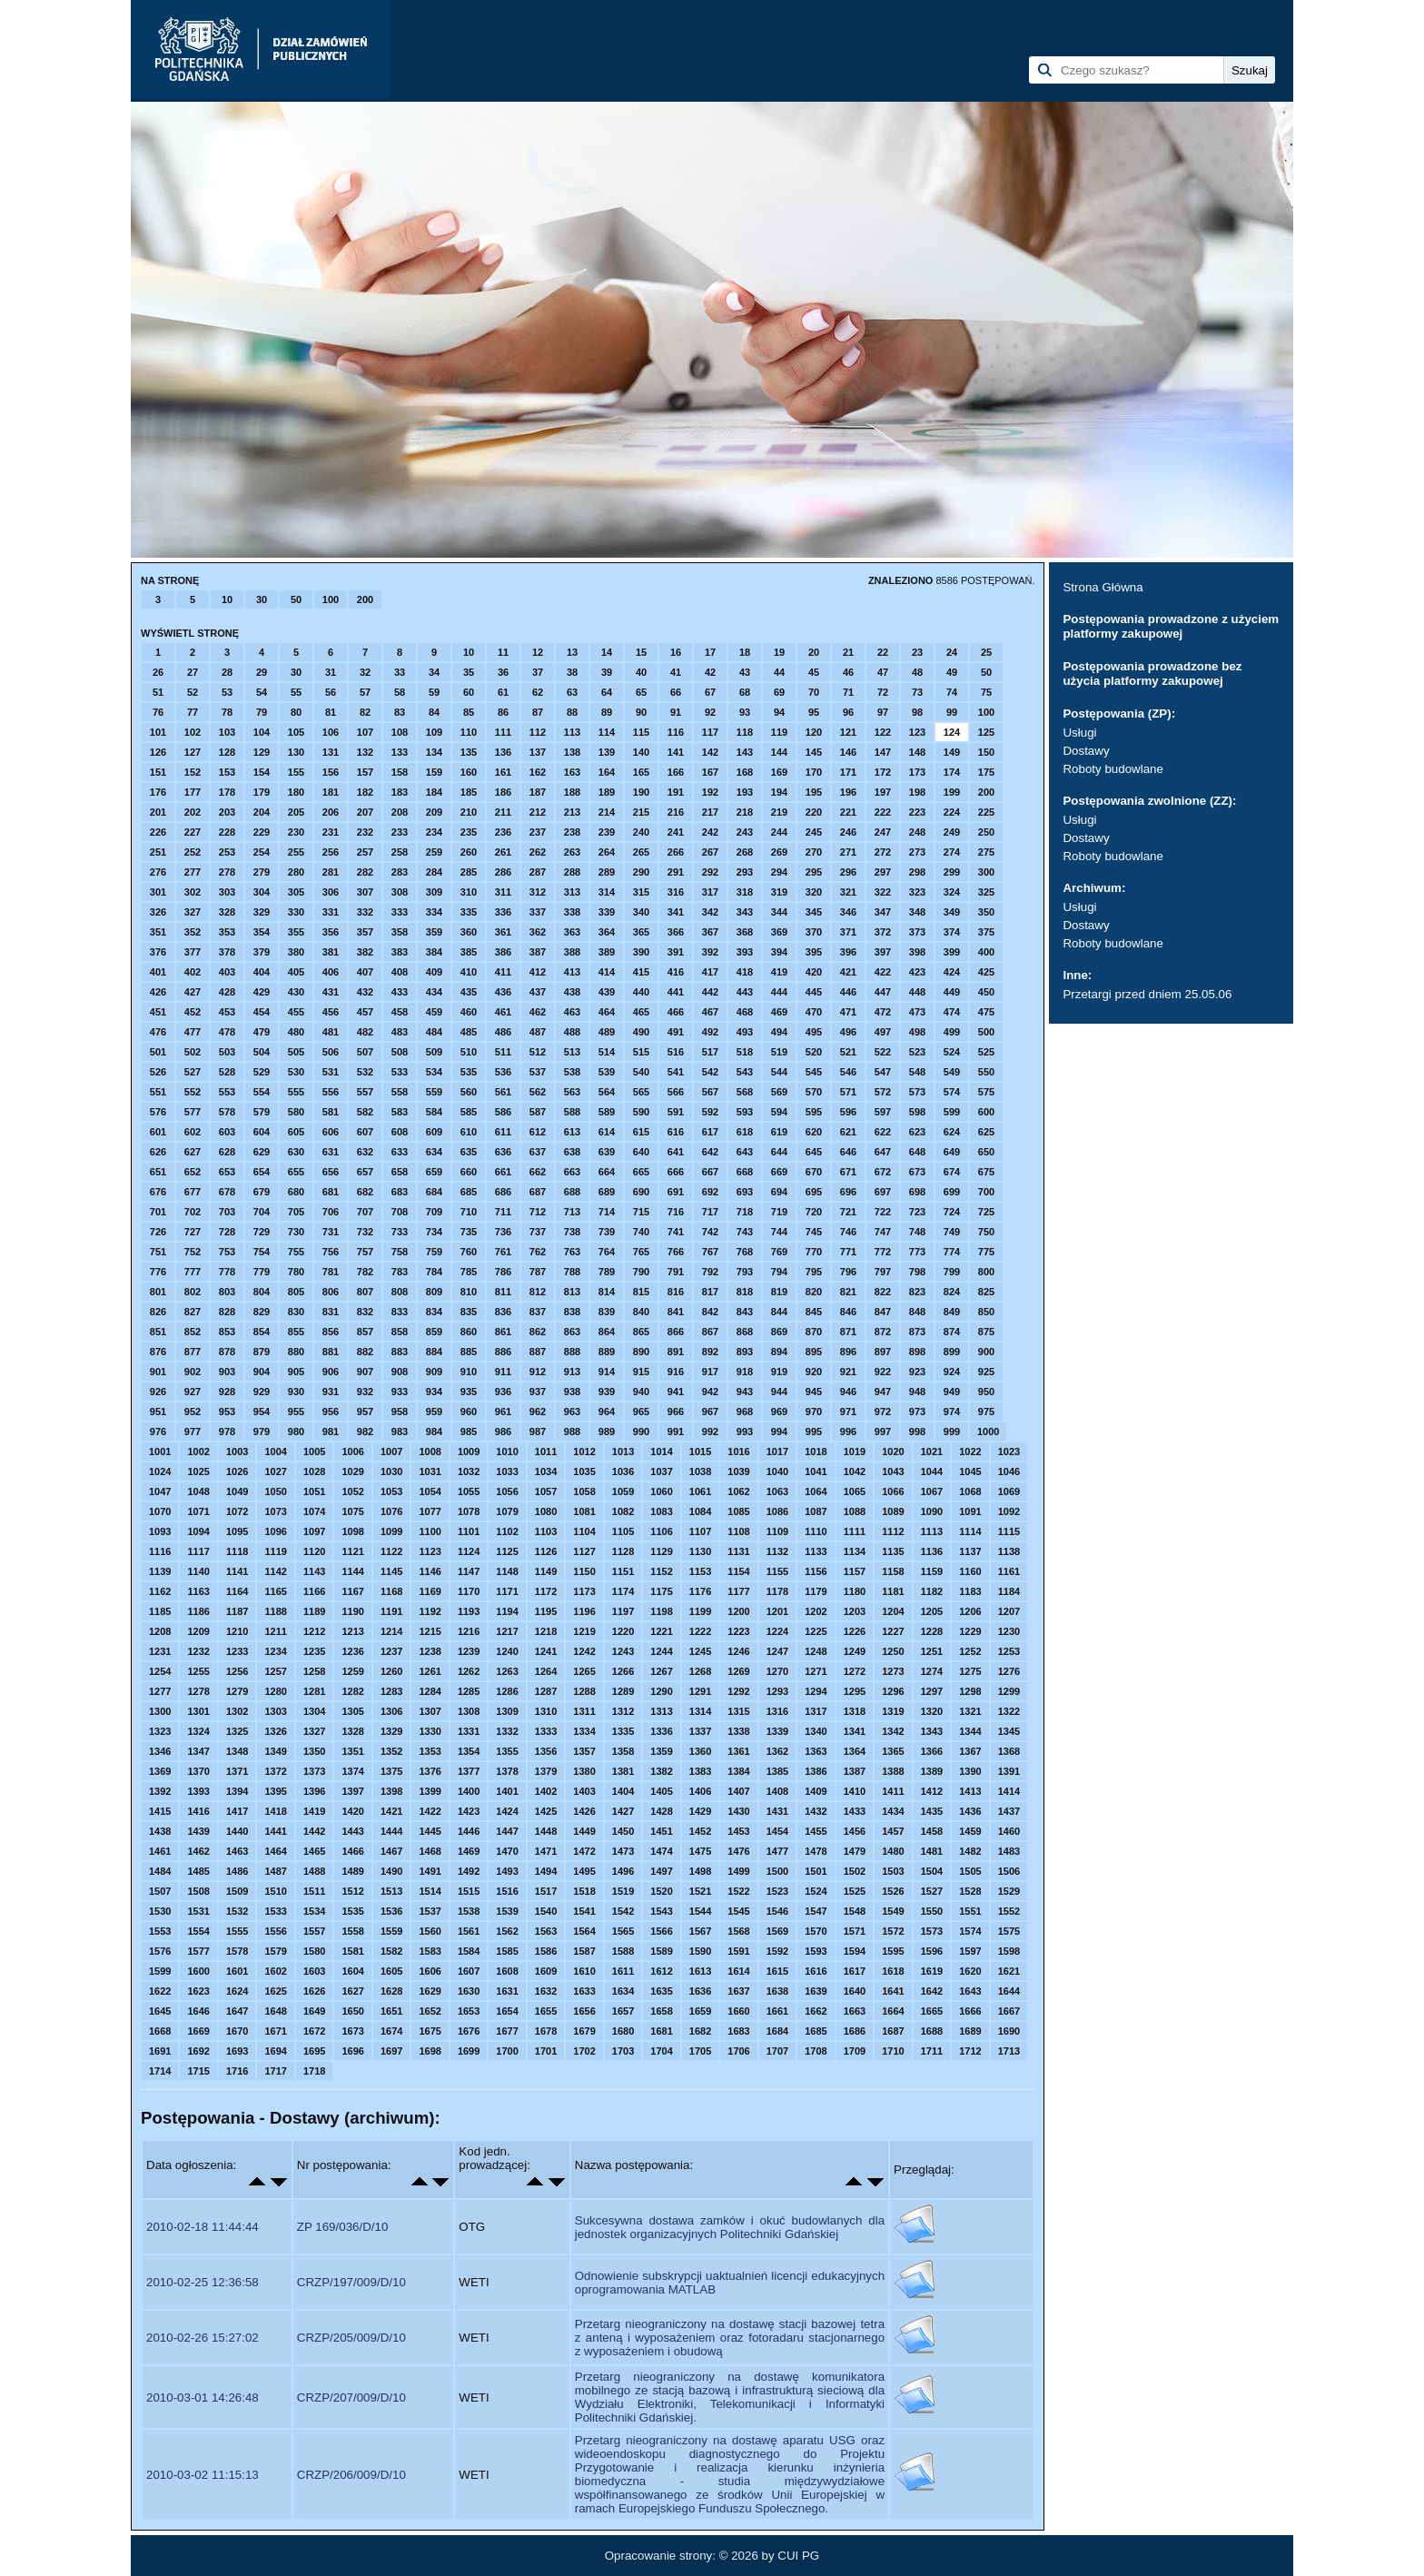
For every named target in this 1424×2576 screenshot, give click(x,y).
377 (192, 951)
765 (641, 1251)
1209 (198, 1631)
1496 (623, 1871)
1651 (391, 2011)
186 (503, 792)
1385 (777, 1771)
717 (710, 1211)
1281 (314, 1691)
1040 (777, 1471)
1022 (970, 1451)
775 (986, 1251)
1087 (815, 1511)
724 (952, 1211)
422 (883, 971)
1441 (275, 1831)
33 (399, 672)
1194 (507, 1611)
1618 (893, 1971)
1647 (237, 2011)
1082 (623, 1511)
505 (296, 1051)
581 (330, 1111)
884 (434, 1351)
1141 (237, 1571)
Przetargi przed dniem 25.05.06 (1147, 994)
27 (192, 672)
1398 (391, 1791)
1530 (160, 1911)
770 (814, 1251)
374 (952, 931)
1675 (429, 2031)
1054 (429, 1491)
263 (572, 852)
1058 (584, 1491)
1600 (198, 1971)
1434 (893, 1811)
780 (296, 1271)
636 (503, 1151)
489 (606, 1031)
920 (814, 1371)
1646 (198, 2011)
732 (365, 1231)
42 (710, 672)
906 (330, 1371)
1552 (1009, 1911)
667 (710, 1171)
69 (779, 692)
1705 (700, 2051)
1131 (738, 1551)
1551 (970, 1911)
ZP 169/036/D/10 (343, 2227)
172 (883, 772)
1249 (854, 1651)
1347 (198, 1751)
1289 (623, 1691)
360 (468, 931)
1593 (815, 1951)
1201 (777, 1611)
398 (917, 951)
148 (917, 752)
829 (261, 1311)
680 (296, 1191)
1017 (777, 1451)
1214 (391, 1631)
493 (745, 1031)
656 (330, 1171)
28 (227, 672)
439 (606, 991)
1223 (738, 1631)
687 (537, 1191)
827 (192, 1311)
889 (606, 1351)
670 (814, 1171)
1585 (507, 1951)
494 (779, 1031)
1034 (546, 1471)
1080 (546, 1511)
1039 (738, 1471)
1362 (777, 1751)
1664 (893, 2011)
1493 (507, 1871)
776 (158, 1271)
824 (952, 1291)
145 (814, 752)
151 (158, 772)
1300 (160, 1711)
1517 (546, 1891)
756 (330, 1251)
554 (261, 1091)
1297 (932, 1691)
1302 (237, 1711)
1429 (700, 1811)
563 (572, 1091)
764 (606, 1251)
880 (296, 1351)
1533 (275, 1911)
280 (296, 872)
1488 (314, 1871)
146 (848, 752)
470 (814, 1011)
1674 (391, 2031)
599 (952, 1111)
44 (779, 672)
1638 (777, 1991)
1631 (507, 1991)
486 (503, 1031)
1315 (738, 1711)
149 (952, 752)
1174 (623, 1591)
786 (503, 1271)
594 (779, 1111)
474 (952, 1011)
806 (330, 1291)
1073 (275, 1511)
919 (779, 1371)
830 (296, 1311)
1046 (1009, 1471)
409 (434, 971)
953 (227, 1411)
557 (365, 1091)
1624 (237, 1991)
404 (261, 971)
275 (986, 852)
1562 (507, 1931)
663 (572, 1171)
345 (814, 912)
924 (952, 1371)
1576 (160, 1951)
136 (503, 752)
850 (986, 1311)
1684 (777, 2031)
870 (814, 1331)
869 (779, 1331)
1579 (275, 1951)
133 (399, 752)
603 (227, 1131)
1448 (546, 1831)
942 (710, 1391)
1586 (546, 1951)
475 (986, 1011)
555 (296, 1091)
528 (227, 1071)
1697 (391, 2051)
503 (227, 1051)
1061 (700, 1491)
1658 (661, 2011)
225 (986, 812)
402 (192, 971)
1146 (429, 1571)
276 (158, 872)
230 (296, 832)
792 (710, 1271)
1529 (1009, 1891)
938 (572, 1391)
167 (710, 772)
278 (227, 872)
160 (468, 772)
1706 (738, 2051)
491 (676, 1031)
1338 (738, 1731)
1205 (932, 1611)
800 (986, 1271)
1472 (584, 1851)
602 (192, 1131)
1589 (661, 1951)
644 (779, 1151)
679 (261, 1191)
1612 (661, 1971)
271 (848, 852)
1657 (623, 2011)
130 (296, 752)
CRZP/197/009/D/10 (351, 2282)
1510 (275, 1891)
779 (261, 1271)
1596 (932, 1951)
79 (261, 712)
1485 (198, 1871)
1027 (275, 1471)
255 (296, 852)
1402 (546, 1791)
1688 (932, 2031)
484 (434, 1031)
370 (814, 931)
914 (606, 1371)
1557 (314, 1931)
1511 (314, 1891)
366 (676, 931)
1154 (738, 1571)
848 (917, 1311)
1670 (237, 2031)
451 (158, 1011)
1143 (314, 1571)
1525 (854, 1891)
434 (434, 991)
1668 (160, 2031)
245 (814, 832)
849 (952, 1311)
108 (399, 732)
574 (952, 1091)
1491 (429, 1871)
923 (917, 1371)
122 (883, 732)
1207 (1009, 1611)
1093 (160, 1531)
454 (261, 1011)
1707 (777, 2051)
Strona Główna (1102, 587)
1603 (314, 1971)
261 (503, 852)
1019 (854, 1451)
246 (848, 832)
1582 (391, 1951)
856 (330, 1331)
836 (503, 1311)
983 (399, 1431)
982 (365, 1431)
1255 (198, 1671)
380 (296, 951)
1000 (988, 1431)
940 (641, 1391)
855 (296, 1331)
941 (676, 1391)
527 (192, 1071)
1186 (198, 1611)
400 (986, 951)
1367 (970, 1751)
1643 (970, 1991)
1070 (160, 1511)
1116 (160, 1551)
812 (537, 1291)
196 (848, 792)
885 (468, 1351)
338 (572, 912)
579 (261, 1111)
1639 (815, 1991)
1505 (970, 1871)
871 (848, 1331)
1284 (429, 1691)
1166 (314, 1591)
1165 (275, 1591)
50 (296, 599)
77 (192, 712)
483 (399, 1031)
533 (399, 1071)
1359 (661, 1751)
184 (434, 792)
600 (986, 1111)
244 (779, 832)
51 (158, 692)
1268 (700, 1671)
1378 (507, 1771)
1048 (198, 1491)
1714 (160, 2071)
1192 (429, 1611)
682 (365, 1191)
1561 (469, 1931)
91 (675, 712)
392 (710, 951)
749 (952, 1231)
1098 (352, 1531)
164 (606, 772)
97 (882, 712)
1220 (623, 1631)
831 (330, 1311)
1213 (352, 1631)
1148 (507, 1571)
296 (848, 872)
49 (951, 672)
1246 (738, 1651)
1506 (1009, 1871)
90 (641, 712)
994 (779, 1431)
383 (399, 951)
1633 (584, 1991)
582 (365, 1111)
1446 (469, 1831)
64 (606, 692)
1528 (970, 1891)
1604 (352, 1971)
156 (330, 772)
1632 (546, 1991)
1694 (275, 2051)
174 (952, 772)
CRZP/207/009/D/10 (351, 2397)
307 (365, 892)
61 (503, 692)
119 (779, 732)
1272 (854, 1671)
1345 (1009, 1731)
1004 (275, 1451)
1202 (815, 1611)
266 (676, 852)
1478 (815, 1851)
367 (710, 931)
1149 (546, 1571)
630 (296, 1151)
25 (986, 652)
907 (365, 1371)
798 (917, 1271)
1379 (546, 1771)
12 (537, 652)
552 (192, 1091)
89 (606, 712)
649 (952, 1151)
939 (606, 1391)
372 (883, 931)
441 (676, 991)
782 (365, 1271)
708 (399, 1211)
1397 (352, 1791)
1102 (507, 1531)
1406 (700, 1791)
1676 (469, 2031)
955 (296, 1411)
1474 (661, 1851)
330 (296, 912)
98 (917, 712)
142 (710, 752)
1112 (893, 1531)
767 (710, 1251)
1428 (661, 1811)
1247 (777, 1651)
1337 (700, 1731)
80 (296, 712)
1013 (623, 1451)
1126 (546, 1551)
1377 (469, 1771)
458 (399, 1011)
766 (676, 1251)
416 (676, 971)
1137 (970, 1551)
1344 (970, 1731)
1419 (314, 1811)
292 (710, 872)
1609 (546, 1971)
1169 (429, 1591)
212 (537, 812)
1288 (584, 1691)
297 (883, 872)
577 (192, 1111)
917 (710, 1371)
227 (192, 832)
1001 (160, 1451)
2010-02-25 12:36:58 (202, 2282)
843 (745, 1311)
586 (503, 1111)
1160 (970, 1571)
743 (745, 1231)
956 (330, 1411)
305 (296, 892)
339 (606, 912)
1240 (507, 1651)
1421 (391, 1811)
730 (296, 1231)
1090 (932, 1511)
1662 (815, 2011)
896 (848, 1351)
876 (158, 1351)
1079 (507, 1511)
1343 (932, 1731)
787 (537, 1271)
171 (848, 772)
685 (468, 1191)
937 (537, 1391)
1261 (429, 1671)
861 (503, 1331)
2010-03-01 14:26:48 (202, 2397)
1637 (738, 1991)
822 (883, 1291)
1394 (237, 1791)
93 (744, 712)
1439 (198, 1831)
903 (227, 1371)
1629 (429, 1991)
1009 (469, 1451)
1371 (237, 1771)
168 (745, 772)
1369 (160, 1771)
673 (917, 1171)
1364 (854, 1751)
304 (261, 892)
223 (917, 812)
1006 (352, 1451)
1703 (623, 2051)
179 (261, 792)
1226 (854, 1631)
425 (986, 971)
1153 (700, 1571)
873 (917, 1331)
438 (572, 991)
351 (158, 931)
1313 (661, 1711)
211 (503, 812)
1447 (507, 1831)
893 (745, 1351)
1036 (623, 1471)
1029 (352, 1471)
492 (710, 1031)
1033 (507, 1471)
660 (468, 1171)
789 (606, 1271)
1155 (777, 1571)
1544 (700, 1911)
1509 (237, 1891)
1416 (198, 1811)
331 (330, 912)
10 (227, 599)
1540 (546, 1911)
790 (641, 1271)
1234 (275, 1651)
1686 (854, 2031)
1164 (237, 1591)
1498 (700, 1871)
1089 (893, 1511)
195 (814, 792)
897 (883, 1351)
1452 (700, 1831)
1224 (777, 1631)
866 (676, 1331)
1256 (237, 1671)
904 (261, 1371)
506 (330, 1051)
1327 (314, 1731)
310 (468, 892)
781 (330, 1271)
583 (399, 1111)
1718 (314, 2071)
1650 (352, 2011)
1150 (584, 1571)
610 (468, 1131)
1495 (584, 1871)
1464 (275, 1851)
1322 (1009, 1711)
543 (745, 1071)
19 (779, 652)
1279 (237, 1691)
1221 (661, 1631)
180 (296, 792)
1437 (1009, 1811)
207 (365, 812)
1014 (661, 1451)
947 (883, 1391)
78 (227, 712)
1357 (584, 1751)
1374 (352, 1771)
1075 (352, 1511)
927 (192, 1391)
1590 (700, 1951)
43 (744, 672)
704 (261, 1211)
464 (606, 1011)
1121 (352, 1551)
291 (676, 872)
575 (986, 1091)
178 (227, 792)
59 (434, 692)
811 (503, 1291)
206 (330, 812)
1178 (777, 1591)
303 (227, 892)
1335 (623, 1731)
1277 (160, 1691)
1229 (970, 1631)
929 (261, 1391)
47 (882, 672)
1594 (854, 1951)
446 (848, 991)
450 (986, 991)
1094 (198, 1531)
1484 (160, 1871)
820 (814, 1291)
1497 (661, 1871)
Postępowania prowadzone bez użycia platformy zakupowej (1152, 673)
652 (192, 1171)
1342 (893, 1731)
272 (883, 852)
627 (192, 1151)
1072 (237, 1511)
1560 (429, 1931)
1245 (700, 1651)
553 (227, 1091)
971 (848, 1411)
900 (986, 1351)
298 (917, 872)
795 (814, 1271)
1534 (314, 1911)
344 (779, 912)
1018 (815, 1451)
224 (952, 812)
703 (227, 1211)
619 (779, 1131)
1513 (391, 1891)
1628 (391, 1991)
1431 (777, 1811)
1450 (623, 1831)
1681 (661, 2031)
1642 (932, 1991)
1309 (507, 1711)
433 (399, 991)
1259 (352, 1671)
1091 (970, 1511)
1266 (623, 1671)
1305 (352, 1711)
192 (710, 792)
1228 (932, 1631)
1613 (700, 1971)
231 (330, 832)
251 (158, 852)
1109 (777, 1531)
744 (779, 1231)
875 (986, 1331)
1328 (352, 1731)
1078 (469, 1511)
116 (676, 732)
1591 (738, 1951)
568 (745, 1091)
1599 (160, 1971)
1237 (391, 1651)
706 (330, 1211)
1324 (198, 1731)
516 (676, 1051)
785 (468, 1271)
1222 (700, 1631)
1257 (275, 1671)
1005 (314, 1451)
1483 (1009, 1851)
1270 (777, 1671)
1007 (391, 1451)
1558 (352, 1931)
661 (503, 1171)
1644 (1009, 1991)
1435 (932, 1811)
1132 (777, 1551)
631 (330, 1151)
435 (468, 991)
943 (745, 1391)
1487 (275, 1871)
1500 (777, 1871)
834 (434, 1311)
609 (434, 1131)
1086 (777, 1511)
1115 (1009, 1531)
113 (572, 732)
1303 (275, 1711)
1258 (314, 1671)
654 (261, 1171)
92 (710, 712)
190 (641, 792)
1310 (546, 1711)
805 (296, 1291)
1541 (584, 1911)
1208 (160, 1631)
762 (537, 1251)
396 (848, 951)
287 (537, 872)
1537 (429, 1911)
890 (641, 1351)
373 (917, 931)
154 (261, 772)
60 (468, 692)
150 (986, 752)
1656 (584, 2011)
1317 (815, 1711)
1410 (854, 1791)
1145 (391, 1571)
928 (227, 1391)
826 (158, 1311)
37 (537, 672)
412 (537, 971)
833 (399, 1311)
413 (572, 971)
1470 (507, 1851)
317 (710, 892)
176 (158, 792)
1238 (429, 1651)
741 (676, 1231)
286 (503, 872)
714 (606, 1211)
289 (606, 872)
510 (468, 1051)
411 (503, 971)
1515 (469, 1891)
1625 (275, 1991)
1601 (237, 1971)
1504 (932, 1871)
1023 (1009, 1451)
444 (779, 991)
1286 (507, 1691)
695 (814, 1191)
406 (330, 971)
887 (537, 1351)
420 (814, 971)
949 (952, 1391)
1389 (932, 1771)
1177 (738, 1591)
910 (468, 1371)
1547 (815, 1911)
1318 (854, 1711)
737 (537, 1231)
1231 (160, 1651)
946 (848, 1391)
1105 (623, 1531)
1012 (584, 1451)
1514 (429, 1891)
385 (468, 951)
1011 (546, 1451)
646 (848, 1151)
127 (192, 752)
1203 (854, 1611)
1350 (314, 1751)
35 (468, 672)
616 (676, 1131)
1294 (815, 1691)
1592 (777, 1951)
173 (917, 772)
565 (641, 1091)
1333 (546, 1731)
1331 (469, 1731)
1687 (893, 2031)
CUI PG (798, 2555)
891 (676, 1351)
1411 (893, 1791)
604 (261, 1131)
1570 (815, 1931)
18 (744, 652)
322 (883, 892)
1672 (314, 2031)
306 (330, 892)
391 (676, 951)
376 (158, 951)
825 (986, 1291)
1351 (352, 1751)
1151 (623, 1571)
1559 (391, 1931)
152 (192, 772)
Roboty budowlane (1112, 769)
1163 (198, 1591)
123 (917, 732)
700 (986, 1191)
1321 (970, 1711)
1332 (507, 1731)
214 (606, 812)
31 (330, 672)
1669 (198, 2031)
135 (468, 752)
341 (676, 912)
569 (779, 1091)
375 (986, 931)
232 (365, 832)
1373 (314, 1771)
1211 (275, 1631)
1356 (546, 1751)
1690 (1009, 2031)
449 (952, 991)
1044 (932, 1471)
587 (537, 1111)
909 (434, 1371)
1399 (429, 1791)
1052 (352, 1491)
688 (572, 1191)
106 (330, 732)
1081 (584, 1511)
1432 (815, 1811)
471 (848, 1011)
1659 (700, 2011)
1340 (815, 1731)
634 (434, 1151)
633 (399, 1151)
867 (710, 1331)
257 (365, 852)
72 (882, 692)
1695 (314, 2051)
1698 (429, 2051)
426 (158, 991)
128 (227, 752)
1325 (237, 1731)
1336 (661, 1731)
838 (572, 1311)
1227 (893, 1631)
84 (434, 712)
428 (227, 991)
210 (468, 812)
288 (572, 872)
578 (227, 1111)
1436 (970, 1811)
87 (537, 712)
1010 (507, 1451)
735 (468, 1231)
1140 (198, 1571)
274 (952, 852)
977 (192, 1431)
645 (814, 1151)
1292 (738, 1691)
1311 (584, 1711)
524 (952, 1051)
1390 (970, 1771)
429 (261, 991)
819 (779, 1291)
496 (848, 1031)
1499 (738, 1871)
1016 (738, 1451)
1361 (738, 1751)
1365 (893, 1751)
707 (365, 1211)
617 (710, 1131)
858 (399, 1331)
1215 (429, 1631)
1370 (198, 1771)
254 (261, 852)
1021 (932, 1451)
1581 (352, 1951)
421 (848, 971)
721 (848, 1211)
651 (158, 1171)
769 (779, 1251)
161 (503, 772)
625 (986, 1131)
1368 (1009, 1751)
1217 (507, 1631)
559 (434, 1091)
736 (503, 1231)
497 (883, 1031)
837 (537, 1311)
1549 (893, 1911)
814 (606, 1291)
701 (158, 1211)
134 (434, 752)
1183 (970, 1591)
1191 (391, 1611)
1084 (700, 1511)
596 (848, 1111)
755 (296, 1251)
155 (296, 772)
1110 (815, 1531)
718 (745, 1211)
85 (468, 712)
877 (192, 1351)
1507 (160, 1891)
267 (710, 852)
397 (883, 951)
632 (365, 1151)
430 (296, 991)
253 (227, 852)
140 (641, 752)
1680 (623, 2031)
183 (399, 792)
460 (468, 1011)
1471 (546, 1851)
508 (399, 1051)
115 (641, 732)
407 (365, 971)
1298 (970, 1691)
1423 (469, 1811)
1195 (546, 1611)
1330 (429, 1731)
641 (676, 1151)
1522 (738, 1891)
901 (158, 1371)
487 (537, 1031)
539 (606, 1071)
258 (399, 852)
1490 (391, 1871)
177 (192, 792)
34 (434, 672)
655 (296, 1171)
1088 (854, 1511)
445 (814, 991)
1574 (970, 1931)
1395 (275, 1791)
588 (572, 1111)
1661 (777, 2011)
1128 (623, 1551)
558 (399, 1091)
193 (745, 792)
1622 (160, 1991)
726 (158, 1231)
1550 (932, 1911)
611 (503, 1131)
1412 (932, 1791)
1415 (160, 1811)
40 (641, 672)
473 (917, 1011)
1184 (1009, 1591)
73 (917, 692)
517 (710, 1051)
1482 (970, 1851)
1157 (854, 1571)
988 (572, 1431)
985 (468, 1431)
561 (503, 1091)
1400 (469, 1791)
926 (158, 1391)
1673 (352, 2031)
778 (227, 1271)
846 (848, 1311)
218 (745, 812)
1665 (932, 2011)
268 (745, 852)
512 (537, 1051)
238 (572, 832)
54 (261, 692)
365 (641, 931)
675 (986, 1171)
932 (365, 1391)
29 (261, 672)
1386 (815, 1771)
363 (572, 931)
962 (537, 1411)
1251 (932, 1651)
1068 (970, 1491)
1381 (623, 1771)
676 (158, 1191)
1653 (469, 2011)
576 (158, 1111)
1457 (893, 1831)
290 (641, 872)
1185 (160, 1611)
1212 (314, 1631)
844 (779, 1311)
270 (814, 852)
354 (261, 931)
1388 (893, 1771)
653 (227, 1171)
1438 (160, 1831)
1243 (623, 1651)
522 (883, 1051)
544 (779, 1071)
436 (503, 991)
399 (952, 951)
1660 (738, 2011)
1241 (546, 1651)
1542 (623, 1911)
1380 (584, 1771)
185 (468, 792)
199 (952, 792)
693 (745, 1191)
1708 (815, 2051)
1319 (893, 1711)
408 (399, 971)
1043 (893, 1471)
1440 (237, 1831)
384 (434, 951)
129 (261, 752)
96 (848, 712)
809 (434, 1291)
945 (814, 1391)
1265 (584, 1671)
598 (917, 1111)
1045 (970, 1471)
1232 (198, 1651)
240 (641, 832)
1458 (932, 1831)
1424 (507, 1811)
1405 (661, 1791)
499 (952, 1031)
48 (917, 672)
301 (158, 892)
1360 (700, 1751)
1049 (237, 1491)
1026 (237, 1471)
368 (745, 931)
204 (261, 812)
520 (814, 1051)
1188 (275, 1611)
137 (537, 752)
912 (537, 1371)
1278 (198, 1691)
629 (261, 1151)
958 (399, 1411)
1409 (815, 1791)
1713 (1009, 2051)
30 (261, 599)
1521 (700, 1891)
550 (986, 1071)
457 (365, 1011)
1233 (237, 1651)
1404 (623, 1791)
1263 (507, 1671)
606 (330, 1131)
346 (848, 912)
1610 (584, 1971)
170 (814, 772)
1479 (854, 1851)
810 (468, 1291)
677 (192, 1191)
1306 (391, 1711)
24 (951, 652)
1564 (584, 1931)
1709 (854, 2051)
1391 (1009, 1771)
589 (606, 1111)
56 (330, 692)
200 (365, 599)
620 (814, 1131)
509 (434, 1051)
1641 (893, 1991)
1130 (700, 1551)
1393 (198, 1791)
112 (537, 732)
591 (676, 1111)
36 (503, 672)
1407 (738, 1791)
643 (745, 1151)
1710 (893, 2051)
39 (606, 672)
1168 (391, 1591)
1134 (854, 1551)
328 (227, 912)
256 (330, 852)
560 (468, 1091)
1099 (391, 1531)
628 (227, 1151)
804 (261, 1291)
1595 (893, 1951)
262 (537, 852)
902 (192, 1371)
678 (227, 1191)
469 (779, 1011)
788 (572, 1271)
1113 (932, 1531)
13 (572, 652)
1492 (469, 1871)
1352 (391, 1751)
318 (745, 892)
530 (296, 1071)
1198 (661, 1611)
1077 (429, 1511)
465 (641, 1011)
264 (606, 852)
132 (365, 752)
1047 (160, 1491)
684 (434, 1191)
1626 (314, 1991)
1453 (738, 1831)
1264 (546, 1671)
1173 (584, 1591)
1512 (352, 1891)
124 (952, 732)
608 (399, 1131)
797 (883, 1271)
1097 (314, 1531)
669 (779, 1171)
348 (917, 912)
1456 (854, 1831)
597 (883, 1111)
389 (606, 951)
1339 (777, 1731)
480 (296, 1031)
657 (365, 1171)
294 (779, 872)
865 (641, 1331)
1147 (469, 1571)
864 (606, 1331)
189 (606, 792)
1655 (546, 2011)
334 (434, 912)
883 (399, 1351)
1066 (893, 1491)
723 (917, 1211)
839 (606, 1311)
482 (365, 1031)
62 (537, 692)
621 (848, 1131)
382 (365, 951)
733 (399, 1231)
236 (503, 832)
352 (192, 931)
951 (158, 1411)
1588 (623, 1951)
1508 (198, 1891)
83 (399, 712)
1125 (507, 1551)
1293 (777, 1691)
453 (227, 1011)
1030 (391, 1471)
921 (848, 1371)
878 (227, 1351)
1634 (623, 1991)
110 (468, 732)
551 (158, 1091)
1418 (275, 1811)
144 (779, 752)
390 (641, 951)
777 (192, 1271)
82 (365, 712)
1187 (237, 1611)
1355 (507, 1751)
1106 (661, 1531)
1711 (932, 2051)
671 (848, 1171)
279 (261, 872)
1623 (198, 1991)
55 (296, 692)
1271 (815, 1671)
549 (952, 1071)
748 (917, 1231)
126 (158, 752)
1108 (738, 1531)
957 (365, 1411)
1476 (738, 1851)
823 (917, 1291)
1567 (700, 1931)
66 (675, 692)
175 (986, 772)
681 (330, 1191)
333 (399, 912)
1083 (661, 1511)
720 (814, 1211)
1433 (854, 1811)
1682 (700, 2031)
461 (503, 1011)
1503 (893, 1871)
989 (606, 1431)
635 (468, 1151)
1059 (623, 1491)
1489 (352, 1871)
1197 (623, 1611)
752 (192, 1251)
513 (572, 1051)
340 (641, 912)
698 (917, 1191)
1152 (661, 1571)
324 (952, 892)
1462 (198, 1851)
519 (779, 1051)
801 (158, 1291)
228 (227, 832)
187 (537, 792)
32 (365, 672)
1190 (352, 1611)
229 (261, 832)
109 (434, 732)
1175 (661, 1591)
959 (434, 1411)
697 (883, 1191)
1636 (700, 1991)
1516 (507, 1891)
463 (572, 1011)
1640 (854, 1991)
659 (434, 1171)
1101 (469, 1531)
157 (365, 772)
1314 (700, 1711)
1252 (970, 1651)
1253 (1009, 1651)
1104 (584, 1531)
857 (365, 1331)
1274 (932, 1671)
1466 (352, 1851)
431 (330, 991)
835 (468, 1311)
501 (158, 1051)
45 (813, 672)
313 (572, 892)
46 (848, 672)
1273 (893, 1671)
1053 (391, 1491)
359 (434, 931)
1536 (391, 1911)
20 (813, 652)
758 (399, 1251)
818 (745, 1291)
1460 (1009, 1831)
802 (192, 1291)
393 (745, 951)
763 (572, 1251)
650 (986, 1151)
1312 (623, 1711)
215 (641, 812)
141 (676, 752)
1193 (469, 1611)
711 (503, 1211)
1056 (507, 1491)
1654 (507, 2011)
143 (745, 752)
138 (572, 752)
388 (572, 951)
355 (296, 931)
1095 (237, 1531)
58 (399, 692)
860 (468, 1331)
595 (814, 1111)
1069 (1009, 1491)
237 (537, 832)
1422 (429, 1811)
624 (952, 1131)
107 (365, 732)
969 (779, 1411)
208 (399, 812)
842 (710, 1311)
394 (779, 951)
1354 (469, 1751)
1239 (469, 1651)
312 (537, 892)
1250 (893, 1651)
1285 (469, 1691)
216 (676, 812)
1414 (1009, 1791)
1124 (469, 1551)
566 (676, 1091)
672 (883, 1171)
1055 (469, 1491)
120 (814, 732)
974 (952, 1411)
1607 (469, 1971)
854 (261, 1331)
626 (158, 1151)
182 (365, 792)
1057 (546, 1491)
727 (192, 1231)
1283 (391, 1691)
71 (848, 692)
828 (227, 1311)
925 (986, 1371)
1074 (314, 1511)
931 (330, 1391)
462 (537, 1011)
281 (330, 872)
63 (572, 692)
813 (572, 1291)
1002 (198, 1451)
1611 (623, 1971)
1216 (469, 1631)
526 (158, 1071)
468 (745, 1011)
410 (468, 971)
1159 (932, 1571)
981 (330, 1431)
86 (503, 712)
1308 (469, 1711)
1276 (1009, 1671)
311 (503, 892)
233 (399, 832)
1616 (815, 1971)
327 (192, 912)
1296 (893, 1691)
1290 (661, 1691)
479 (261, 1031)
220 (814, 812)
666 (676, 1171)
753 (227, 1251)
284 (434, 872)
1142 (275, 1571)
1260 (391, 1671)
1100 (429, 1531)
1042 (854, 1471)
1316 (777, 1711)
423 (917, 971)
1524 (815, 1891)
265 (641, 852)
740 (641, 1231)
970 (814, 1411)
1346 (160, 1751)
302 (192, 892)
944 (779, 1391)
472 (883, 1011)
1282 (352, 1691)
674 (952, 1171)
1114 (970, 1531)
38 (572, 672)
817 (710, 1291)
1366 (932, 1751)
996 (848, 1431)
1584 (469, 1951)
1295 (854, 1691)
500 (986, 1031)
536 (503, 1071)
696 (848, 1191)
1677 (507, 2031)
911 (503, 1371)
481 (330, 1031)
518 (745, 1051)
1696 (352, 2051)
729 (261, 1231)
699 (952, 1191)
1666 (970, 2011)
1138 (1009, 1551)
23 (917, 652)
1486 (237, 1871)
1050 (275, 1491)
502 (192, 1051)
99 (951, 712)
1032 (469, 1471)
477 (192, 1031)
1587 (584, 1951)
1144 (352, 1571)
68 (744, 692)
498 (917, 1031)
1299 (1009, 1691)
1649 (314, 2011)
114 (606, 732)
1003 (237, 1451)
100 (330, 599)
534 (434, 1071)
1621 (1009, 1971)
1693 (237, 2051)
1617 (854, 1971)
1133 (815, 1551)
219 (779, 812)
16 (675, 652)
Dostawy (1086, 751)
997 (883, 1431)
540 (641, 1071)
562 (537, 1091)
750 (986, 1231)
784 (434, 1271)
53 (227, 692)
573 (917, 1091)
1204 (893, 1611)
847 (883, 1311)
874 (952, 1331)
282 (365, 872)
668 (745, 1171)
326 (158, 912)
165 (641, 772)
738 (572, 1231)
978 (227, 1431)
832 (365, 1311)
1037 (661, 1471)
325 (986, 892)
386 (503, 951)
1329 (391, 1731)
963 (572, 1411)
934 (434, 1391)
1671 (275, 2031)
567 (710, 1091)
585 (468, 1111)
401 (158, 971)
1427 (623, 1811)
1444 (391, 1831)
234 (434, 832)
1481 (932, 1851)
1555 (237, 1931)
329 (261, 912)
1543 (661, 1911)
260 (468, 852)
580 (296, 1111)
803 (227, 1291)
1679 (584, 2031)
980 (296, 1431)
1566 (661, 1931)
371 (848, 931)
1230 (1009, 1631)
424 (952, 971)
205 (296, 812)
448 (917, 991)
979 (261, 1431)
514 (606, 1051)
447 (883, 991)
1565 (623, 1931)
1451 (661, 1831)
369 (779, 931)
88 (572, 712)
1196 (584, 1611)
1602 (275, 1971)
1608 (507, 1971)
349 (952, 912)
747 (883, 1231)
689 (606, 1191)
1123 (429, 1551)
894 (779, 1351)
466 (676, 1011)
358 (399, 931)
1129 (661, 1551)
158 (399, 772)
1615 (777, 1971)
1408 (777, 1791)
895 (814, 1351)
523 (917, 1051)
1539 (507, 1911)
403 (227, 971)
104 (261, 732)
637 (537, 1151)
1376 (429, 1771)
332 (365, 912)
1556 (275, 1931)
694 (779, 1191)
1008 (429, 1451)
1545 (738, 1911)
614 (606, 1131)
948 (917, 1391)
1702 (584, 2051)
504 (261, 1051)
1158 (893, 1571)
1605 (391, 1971)
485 (468, 1031)
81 (330, 712)
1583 (429, 1951)
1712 (970, 2051)
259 (434, 852)
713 (572, 1211)
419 (779, 971)
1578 (237, 1951)
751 (158, 1251)
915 (641, 1371)
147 (883, 752)
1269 (738, 1671)
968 (745, 1411)
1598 (1009, 1951)
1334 (584, 1731)
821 (848, 1291)
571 (848, 1091)
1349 (275, 1751)
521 (848, 1051)
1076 (391, 1511)
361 (503, 931)
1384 (738, 1771)
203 (227, 812)
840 (641, 1311)
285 (468, 872)
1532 (237, 1911)
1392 (160, 1791)
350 (986, 912)
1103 (546, 1531)
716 (676, 1211)
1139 (160, 1571)
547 (883, 1071)
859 (434, 1331)
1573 (932, 1931)
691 (676, 1191)
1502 (854, 1871)
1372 (275, 1771)
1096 (275, 1531)
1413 (970, 1791)
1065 (854, 1491)
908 (399, 1371)
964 (606, 1411)
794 (779, 1271)
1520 (661, 1891)
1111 (854, 1531)
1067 (932, 1491)
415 (641, 971)
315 (641, 892)
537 (537, 1071)
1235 (314, 1651)
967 (710, 1411)
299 (952, 872)
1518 (584, 1891)
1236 (352, 1651)
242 (710, 832)
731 (330, 1231)
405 (296, 971)
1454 (777, 1831)
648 (917, 1151)
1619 (932, 1971)
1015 (700, 1451)
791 (676, 1271)
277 (192, 872)
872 (883, 1331)
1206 (970, 1611)
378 (227, 951)
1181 (893, 1591)
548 (917, 1071)
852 (192, 1331)
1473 (623, 1851)
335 (468, 912)
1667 (1009, 2011)
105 (296, 732)
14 (606, 652)
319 (779, 892)
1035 (584, 1471)
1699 (469, 2051)
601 (158, 1131)
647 (883, 1151)
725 (986, 1211)
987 (537, 1431)
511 (503, 1051)
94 (779, 712)
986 (503, 1431)
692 (710, 1191)
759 (434, 1251)
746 (848, 1231)
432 (365, 991)
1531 (198, 1911)
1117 (198, 1551)
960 (468, 1411)
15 (641, 652)
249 (952, 832)
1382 (661, 1771)
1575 (1009, 1931)
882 (365, 1351)
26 (158, 672)
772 (883, 1251)
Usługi (1079, 732)
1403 (584, 1791)
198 (917, 792)
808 (399, 1291)
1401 (507, 1791)
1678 (546, 2031)
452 (192, 1011)
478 (227, 1031)
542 (710, 1071)
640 (641, 1151)
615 (641, 1131)
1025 (198, 1471)
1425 (546, 1811)
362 (537, 931)
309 (434, 892)
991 (676, 1431)
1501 (815, 1871)
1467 (391, 1851)
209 (434, 812)
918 (745, 1371)
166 (676, 772)
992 (710, 1431)
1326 (275, 1731)
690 (641, 1191)
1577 (198, 1951)
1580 (314, 1951)
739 (606, 1231)
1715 (198, 2071)
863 (572, 1331)
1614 (738, 1971)
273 (917, 852)
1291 (700, 1691)
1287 (546, 1691)
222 (883, 812)
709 (434, 1211)
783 (399, 1271)
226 (158, 832)
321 (848, 892)
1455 (815, 1831)
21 (848, 652)
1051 (314, 1491)
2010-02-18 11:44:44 (202, 2227)
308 (399, 892)
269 (779, 852)
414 (606, 971)
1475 (700, 1851)
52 (192, 692)
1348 (237, 1751)
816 (676, 1291)
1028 (314, 1471)
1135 (893, 1551)
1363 (815, 1751)
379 (261, 951)
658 (399, 1171)
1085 (738, 1511)
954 (261, 1411)
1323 (160, 1731)
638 (572, 1151)
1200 (738, 1611)
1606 (429, 1971)
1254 (160, 1671)
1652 (429, 2011)
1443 (352, 1831)
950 (986, 1391)
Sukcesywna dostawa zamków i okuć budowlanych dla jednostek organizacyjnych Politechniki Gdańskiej (730, 2227)
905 (296, 1371)
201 (158, 812)
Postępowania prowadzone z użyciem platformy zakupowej (1171, 626)
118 (745, 732)
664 (606, 1171)
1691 (160, 2051)
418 (745, 971)
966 (676, 1411)
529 (261, 1071)
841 (676, 1311)
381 (330, 951)
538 (572, 1071)
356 (330, 931)
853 (227, 1331)
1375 (391, 1771)
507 (365, 1051)
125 (986, 732)
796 (848, 1271)
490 (641, 1031)
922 (883, 1371)
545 (814, 1071)
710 (468, 1211)
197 (883, 792)
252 (192, 852)
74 (951, 692)
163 (572, 772)
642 (710, 1151)
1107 (700, 1531)
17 (710, 652)
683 (399, 1191)
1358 (623, 1751)
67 (710, 692)
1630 (469, 1991)
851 (158, 1331)
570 (814, 1091)
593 (745, 1111)
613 (572, 1131)
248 (917, 832)
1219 (584, 1631)
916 (676, 1371)
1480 (893, 1851)
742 (710, 1231)
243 (745, 832)
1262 (469, 1671)
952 (192, 1411)
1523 (777, 1891)
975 (986, 1411)
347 (883, 912)
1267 (661, 1671)
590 (641, 1111)
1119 (275, 1551)
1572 (893, 1931)
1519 (623, 1891)
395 (814, 951)
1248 (815, 1651)
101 (158, 732)
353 (227, 931)
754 (261, 1251)
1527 (932, 1891)
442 (710, 991)
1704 (661, 2051)
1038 (700, 1471)
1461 (160, 1851)
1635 (661, 1991)
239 (606, 832)
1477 (777, 1851)
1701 (546, 2051)
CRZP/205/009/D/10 (351, 2337)
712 (537, 1211)
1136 (932, 1551)
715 (641, 1211)
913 (572, 1371)
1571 (854, 1931)
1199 (700, 1611)
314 (606, 892)
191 (676, 792)
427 (192, 991)
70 (813, 692)
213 (572, 812)
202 (192, 812)
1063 (777, 1491)
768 (745, 1251)
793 (745, 1271)
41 (675, 672)
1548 (854, 1911)
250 (986, 832)
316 (676, 892)
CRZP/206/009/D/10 (351, 2475)
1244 (661, 1651)
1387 (854, 1771)
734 (434, 1231)
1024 (160, 1471)
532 (365, 1071)
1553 (160, 1931)
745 (814, 1231)
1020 (893, 1451)
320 (814, 892)
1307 (429, 1711)
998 (917, 1431)
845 (814, 1311)
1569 (777, 1931)
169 (779, 772)
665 (641, 1171)
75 (986, 692)
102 (192, 732)
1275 (970, 1671)
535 (468, 1071)
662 (537, 1171)
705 (296, 1211)
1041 (815, 1471)
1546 (777, 1911)
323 (917, 892)
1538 (469, 1911)
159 (434, 772)
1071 (198, 1511)
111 (503, 732)
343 (745, 912)
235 (468, 832)
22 (882, 652)
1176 (700, 1591)
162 (537, 772)
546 (848, 1071)
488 (572, 1031)
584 (434, 1111)
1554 (198, 1931)
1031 (429, 1471)
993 (745, 1431)
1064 (815, 1491)
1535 (352, 1911)
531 (330, 1071)
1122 (391, 1551)
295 (814, 872)
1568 (738, 1931)
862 (537, 1331)
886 (503, 1351)
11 (503, 652)
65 (641, 692)
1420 (352, 1811)
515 (641, 1051)
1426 (584, 1811)
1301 (198, 1711)
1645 (160, 2011)
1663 (854, 2011)
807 (365, 1291)
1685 (815, 2031)
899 (952, 1351)
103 (227, 732)
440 (641, 991)
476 (158, 1031)
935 (468, 1391)
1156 (815, 1571)
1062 (738, 1491)
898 (917, 1351)
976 (158, 1431)
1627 (352, 1991)
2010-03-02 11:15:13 (202, 2475)
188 (572, 792)
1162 (160, 1591)
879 (261, 1351)
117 (710, 732)
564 (606, 1091)
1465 (314, 1851)
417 (710, 971)
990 (641, 1431)
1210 (237, 1631)
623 (917, 1131)
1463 (237, 1851)
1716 (237, 2071)
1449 (584, 1831)
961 (503, 1411)
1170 (469, 1591)
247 (883, 832)
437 (537, 991)
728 (227, 1231)
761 (503, 1251)
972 (883, 1411)
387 (537, 951)
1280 (275, 1691)
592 (710, 1111)
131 (330, 752)
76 (158, 712)
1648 (275, 2011)
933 (399, 1391)
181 (330, 792)
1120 (314, 1551)
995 (814, 1431)
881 (330, 1351)
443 (745, 991)
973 (917, 1411)
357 (365, 931)
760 (468, 1251)
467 (710, 1011)
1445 (429, 1831)
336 (503, 912)
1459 (970, 1831)
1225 (815, 1631)
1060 (661, 1491)
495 (814, 1031)
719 (779, 1211)
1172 (546, 1591)
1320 (932, 1711)
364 (606, 931)
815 (641, 1291)
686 (503, 1191)
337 (537, 912)
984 (434, 1431)
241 (676, 832)
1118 (237, 1551)
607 (365, 1131)
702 (192, 1211)
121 (848, 732)
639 (606, 1151)
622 (883, 1131)
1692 (198, 2051)
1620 (970, 1971)
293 (745, 872)
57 (365, 692)
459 (434, 1011)
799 (952, 1271)
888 (572, 1351)
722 (883, 1211)
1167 (352, 1591)
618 (745, 1131)
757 (365, 1251)
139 (606, 752)
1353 (429, 1751)
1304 (314, 1711)
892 (710, 1351)
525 (986, 1051)
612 (537, 1131)
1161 (1009, 1571)
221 (848, 812)
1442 (314, 1831)
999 (952, 1431)
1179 (815, 1591)
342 (710, 912)
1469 (469, 1851)
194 (779, 792)
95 (813, 712)
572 (883, 1091)
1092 (1009, 1511)
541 (676, 1071)
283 (399, 872)
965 (641, 1411)
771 (848, 1251)
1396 (314, 1791)
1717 (275, 2071)
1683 (738, 2031)
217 (710, 812)
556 (330, 1091)
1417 (237, 1811)
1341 (854, 1731)
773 (917, 1251)
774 (952, 1251)
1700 (507, 2051)
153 (227, 772)
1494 (546, 1871)
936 (503, 1391)
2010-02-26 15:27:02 (202, 2337)
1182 (932, 1591)
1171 (507, 1591)
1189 (314, 1611)
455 (296, 1011)
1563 (546, 1931)
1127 (584, 1551)
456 (330, 1011)
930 (296, 1391)
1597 (970, 1951)
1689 (970, 2031)
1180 (854, 1591)
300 (986, 872)
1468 (429, 1851)
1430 (738, 1811)
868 (745, 1331)
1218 (546, 1631)
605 (296, 1131)
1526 (893, 1891)
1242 (584, 1651)
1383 (700, 1771)
